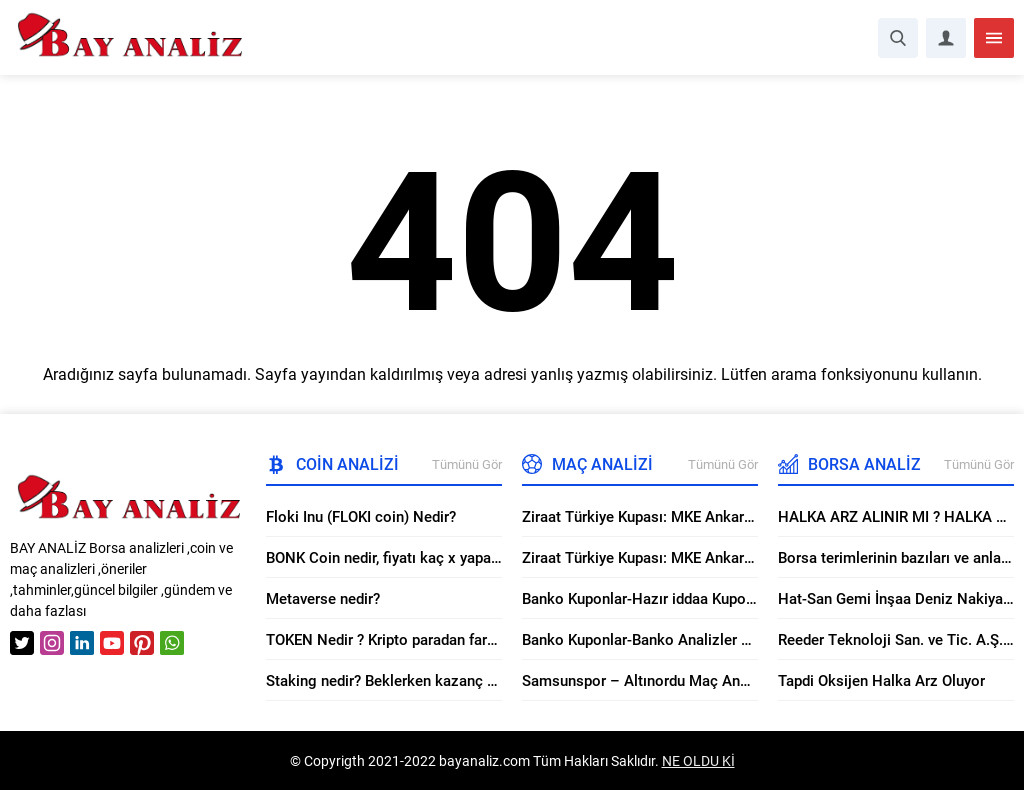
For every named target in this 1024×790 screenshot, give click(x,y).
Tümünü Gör (467, 464)
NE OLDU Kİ (698, 760)
